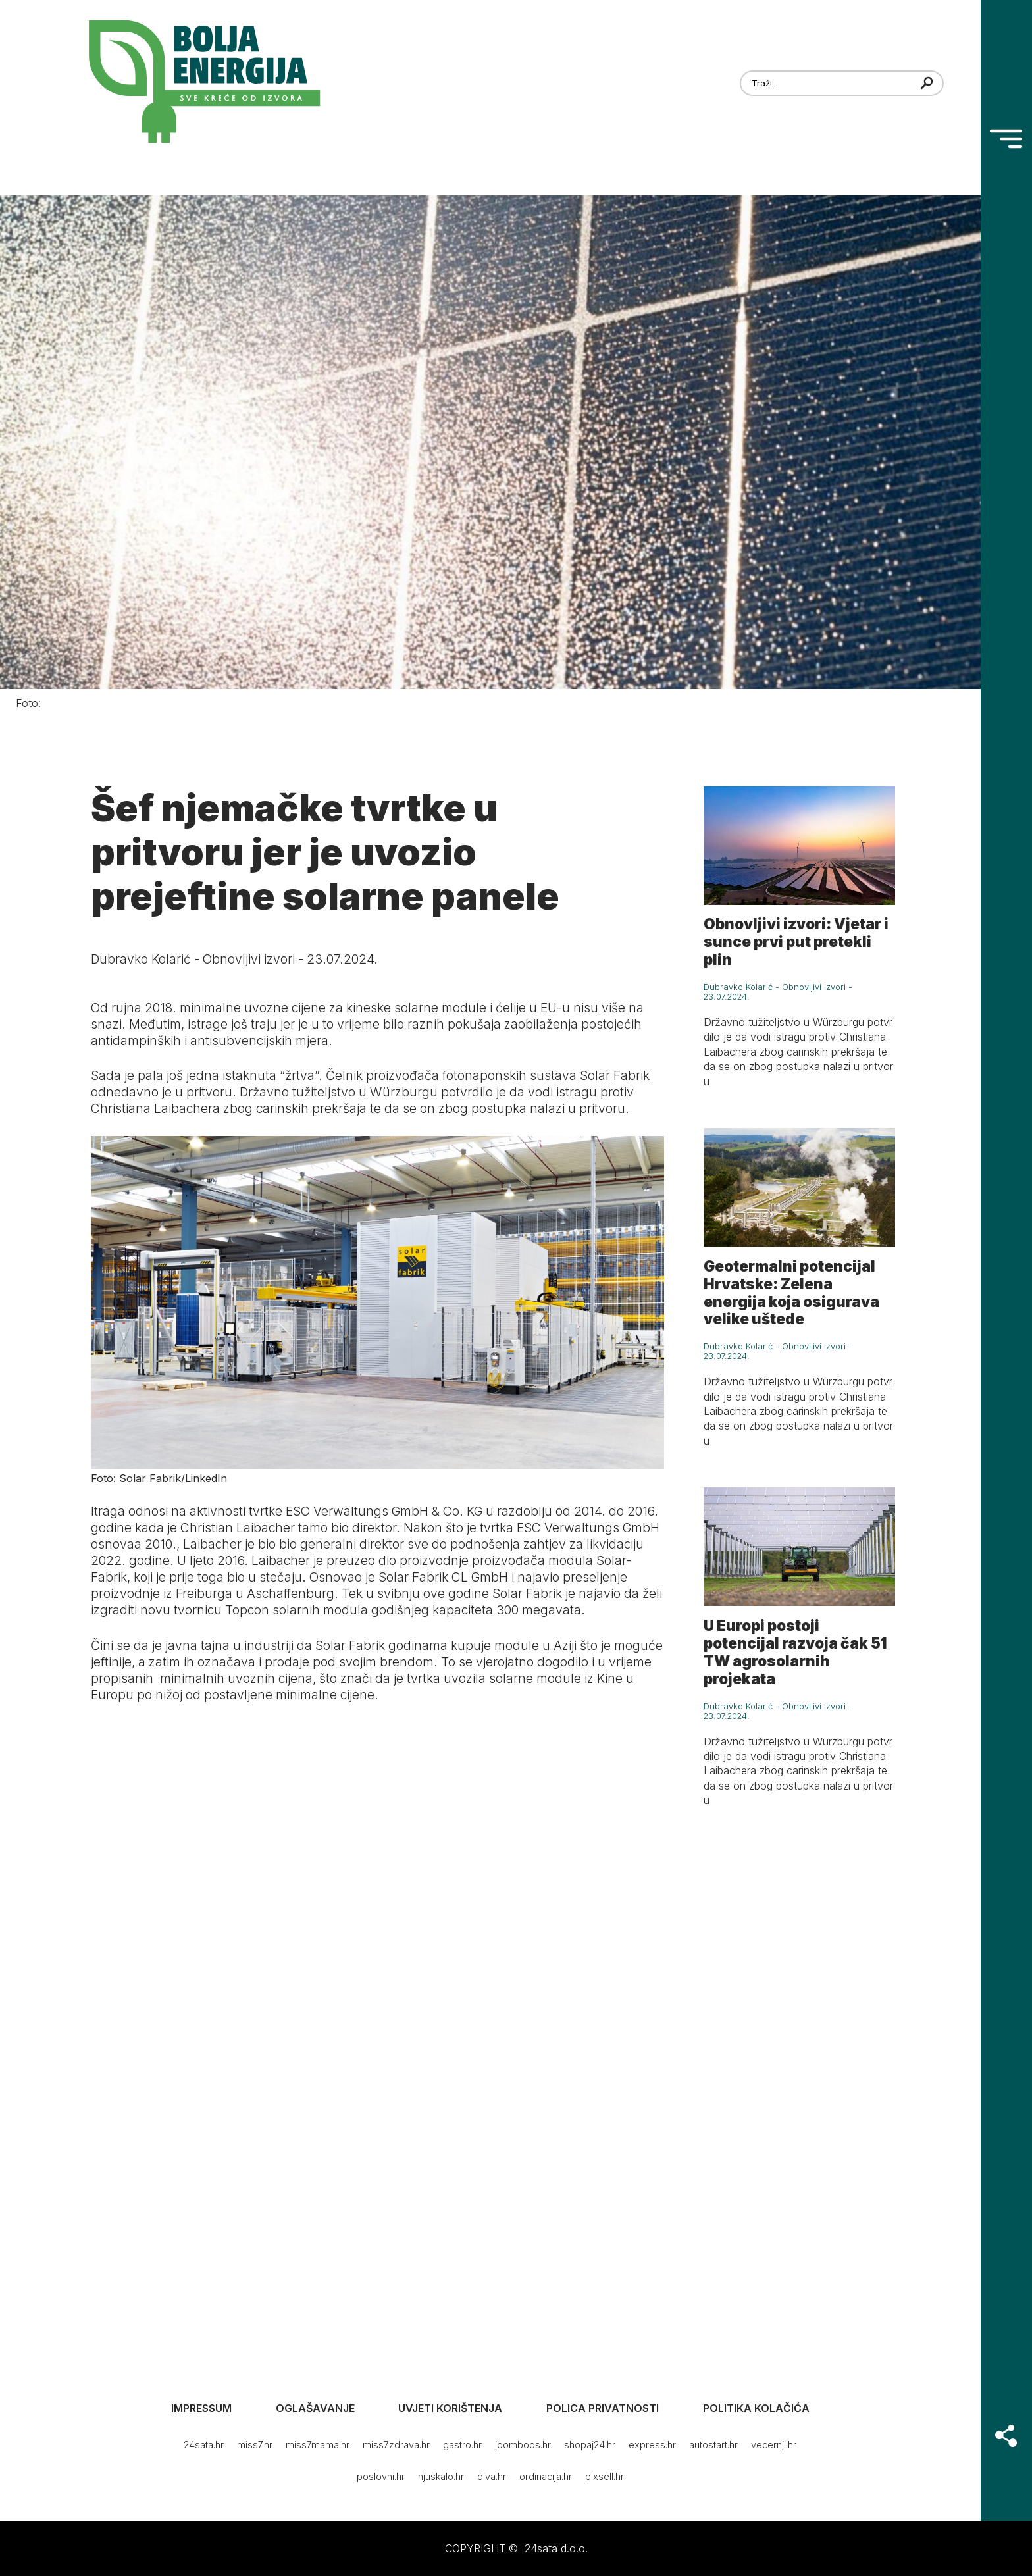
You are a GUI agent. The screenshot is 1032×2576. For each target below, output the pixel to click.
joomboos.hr (523, 2444)
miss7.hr (254, 2444)
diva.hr (491, 2476)
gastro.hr (462, 2444)
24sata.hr (204, 2444)
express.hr (652, 2444)
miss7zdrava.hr (396, 2444)
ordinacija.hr (545, 2476)
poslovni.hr (381, 2476)
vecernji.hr (773, 2444)
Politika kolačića (756, 2408)
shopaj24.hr (589, 2444)
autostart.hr (713, 2444)
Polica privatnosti (602, 2408)
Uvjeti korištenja (450, 2408)
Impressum (201, 2408)
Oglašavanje (315, 2408)
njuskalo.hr (441, 2476)
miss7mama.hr (317, 2444)
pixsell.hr (604, 2476)
